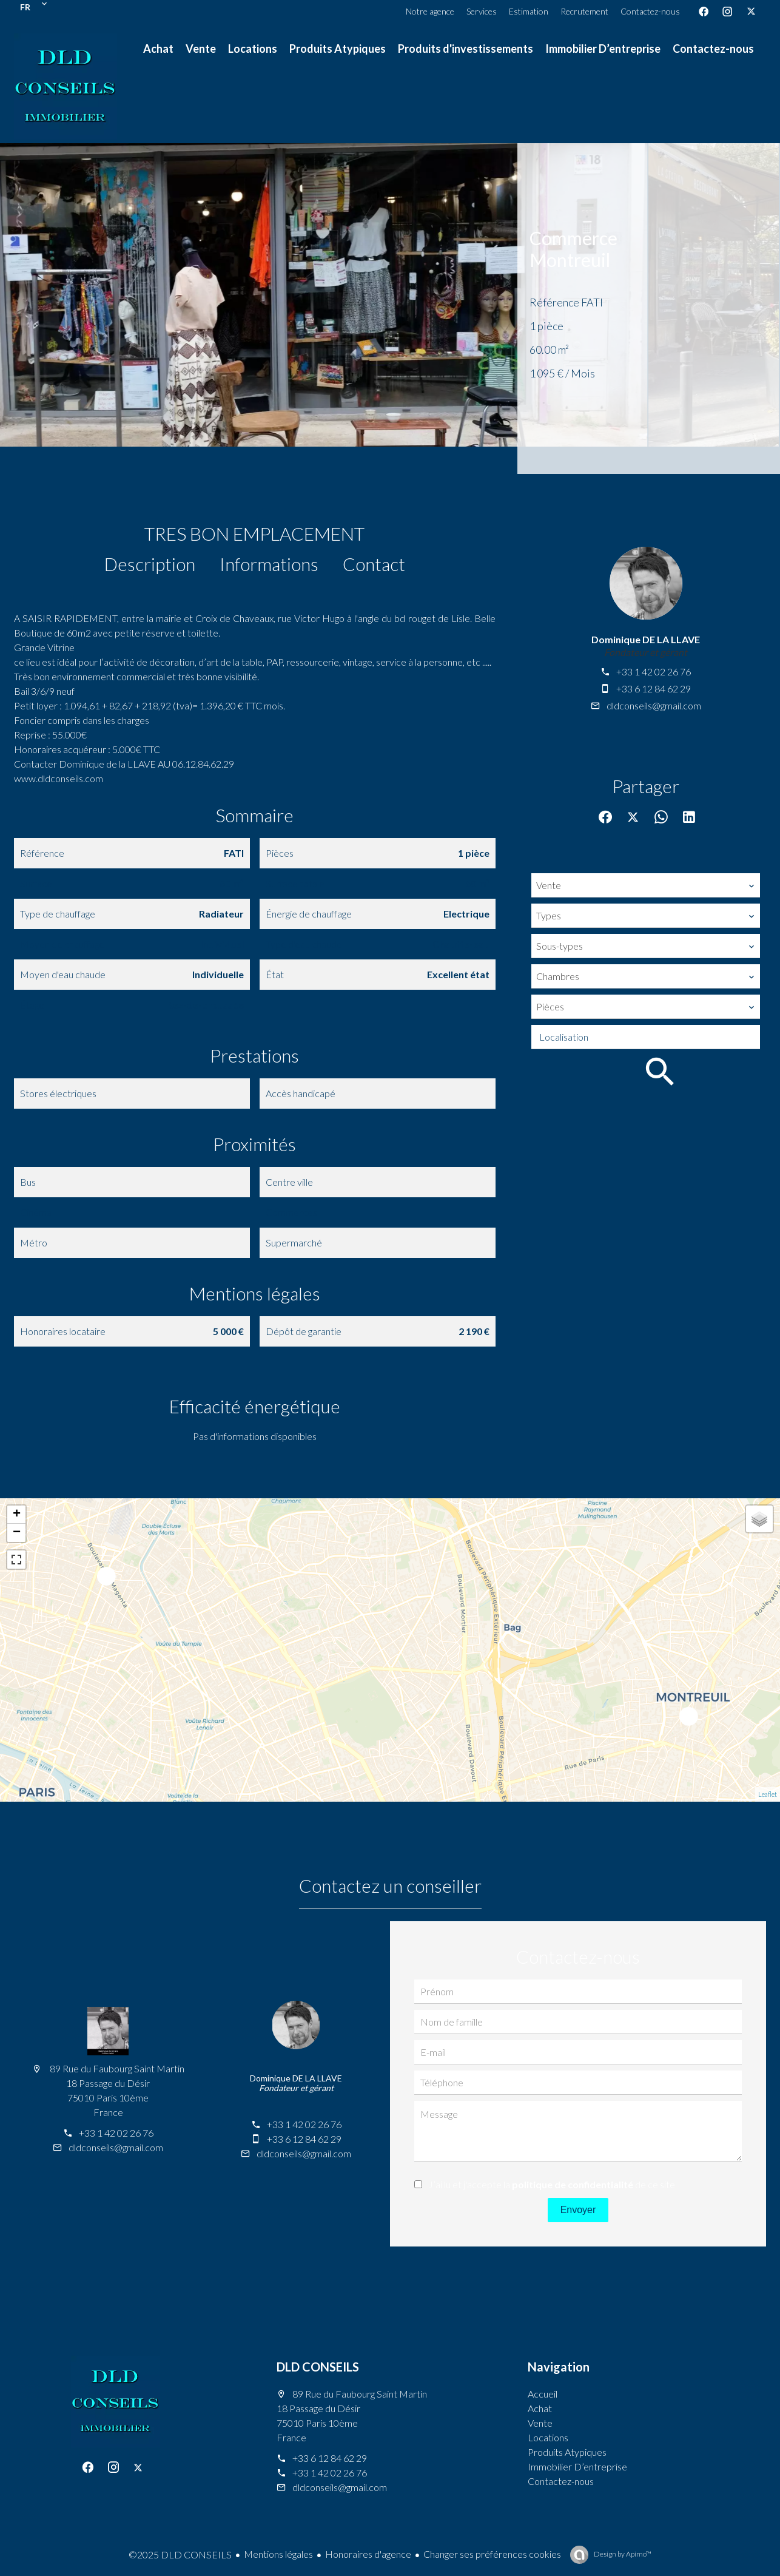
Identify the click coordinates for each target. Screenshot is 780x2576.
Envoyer (578, 2210)
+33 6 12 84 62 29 (653, 688)
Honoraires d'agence (368, 2554)
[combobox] (645, 885)
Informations (269, 564)
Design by (622, 2553)
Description (149, 564)
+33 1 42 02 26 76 (653, 671)
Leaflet (767, 1794)
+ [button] (17, 1515)
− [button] (17, 1533)
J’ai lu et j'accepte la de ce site (551, 2184)
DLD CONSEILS (318, 2366)
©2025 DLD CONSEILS (180, 2554)
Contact (374, 564)
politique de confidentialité (572, 2184)
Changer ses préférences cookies (492, 2554)
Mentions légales (278, 2554)
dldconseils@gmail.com (654, 705)
